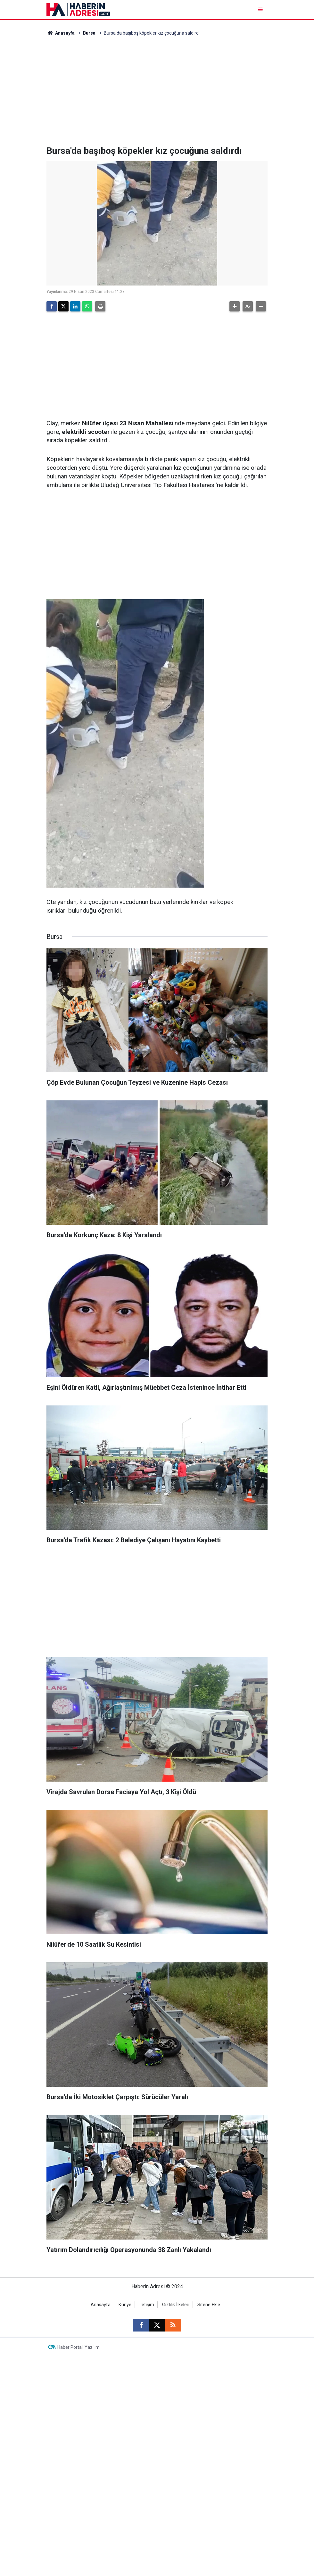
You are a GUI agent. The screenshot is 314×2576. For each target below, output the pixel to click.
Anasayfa (60, 33)
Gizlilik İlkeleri (175, 2304)
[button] (234, 306)
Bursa (89, 33)
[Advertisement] (157, 91)
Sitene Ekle (208, 2304)
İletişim (146, 2304)
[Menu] (261, 9)
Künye (125, 2304)
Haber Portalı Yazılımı (79, 2347)
